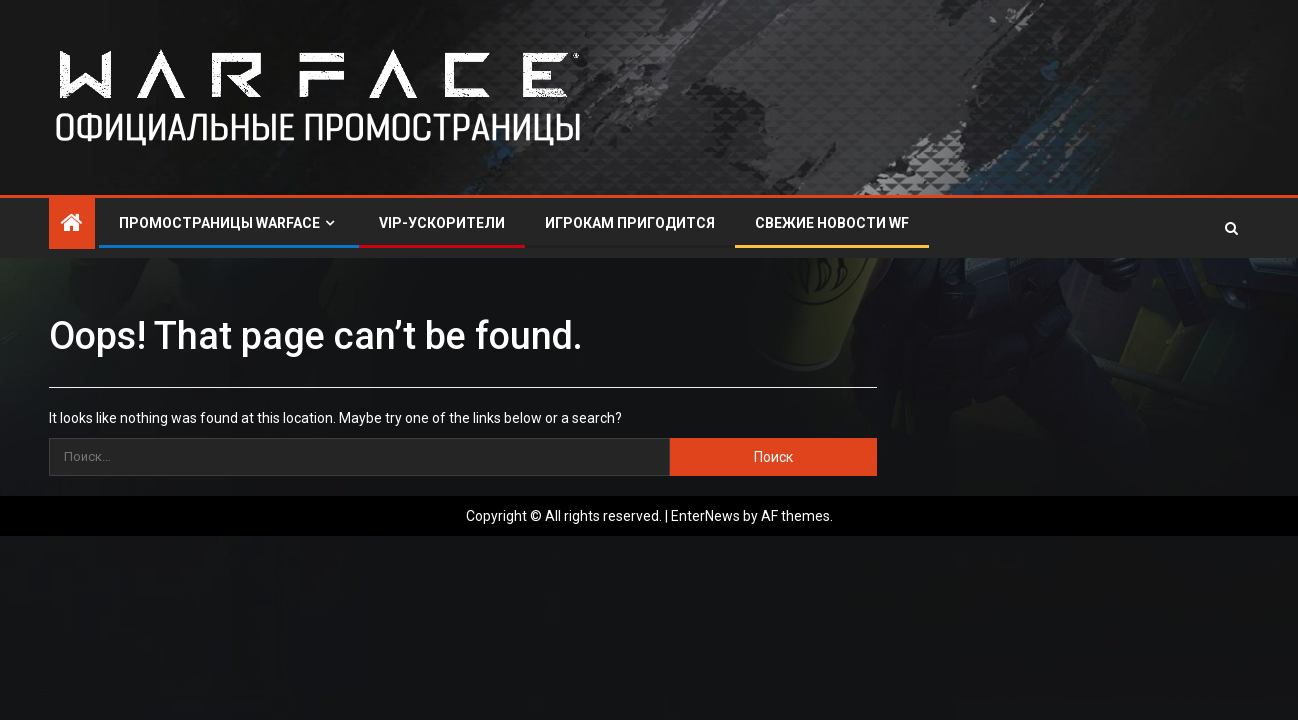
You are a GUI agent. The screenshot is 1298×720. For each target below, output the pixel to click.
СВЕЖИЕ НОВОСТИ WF (832, 223)
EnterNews (705, 516)
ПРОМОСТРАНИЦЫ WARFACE (219, 223)
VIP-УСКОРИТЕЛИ (442, 223)
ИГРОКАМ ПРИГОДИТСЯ (630, 223)
